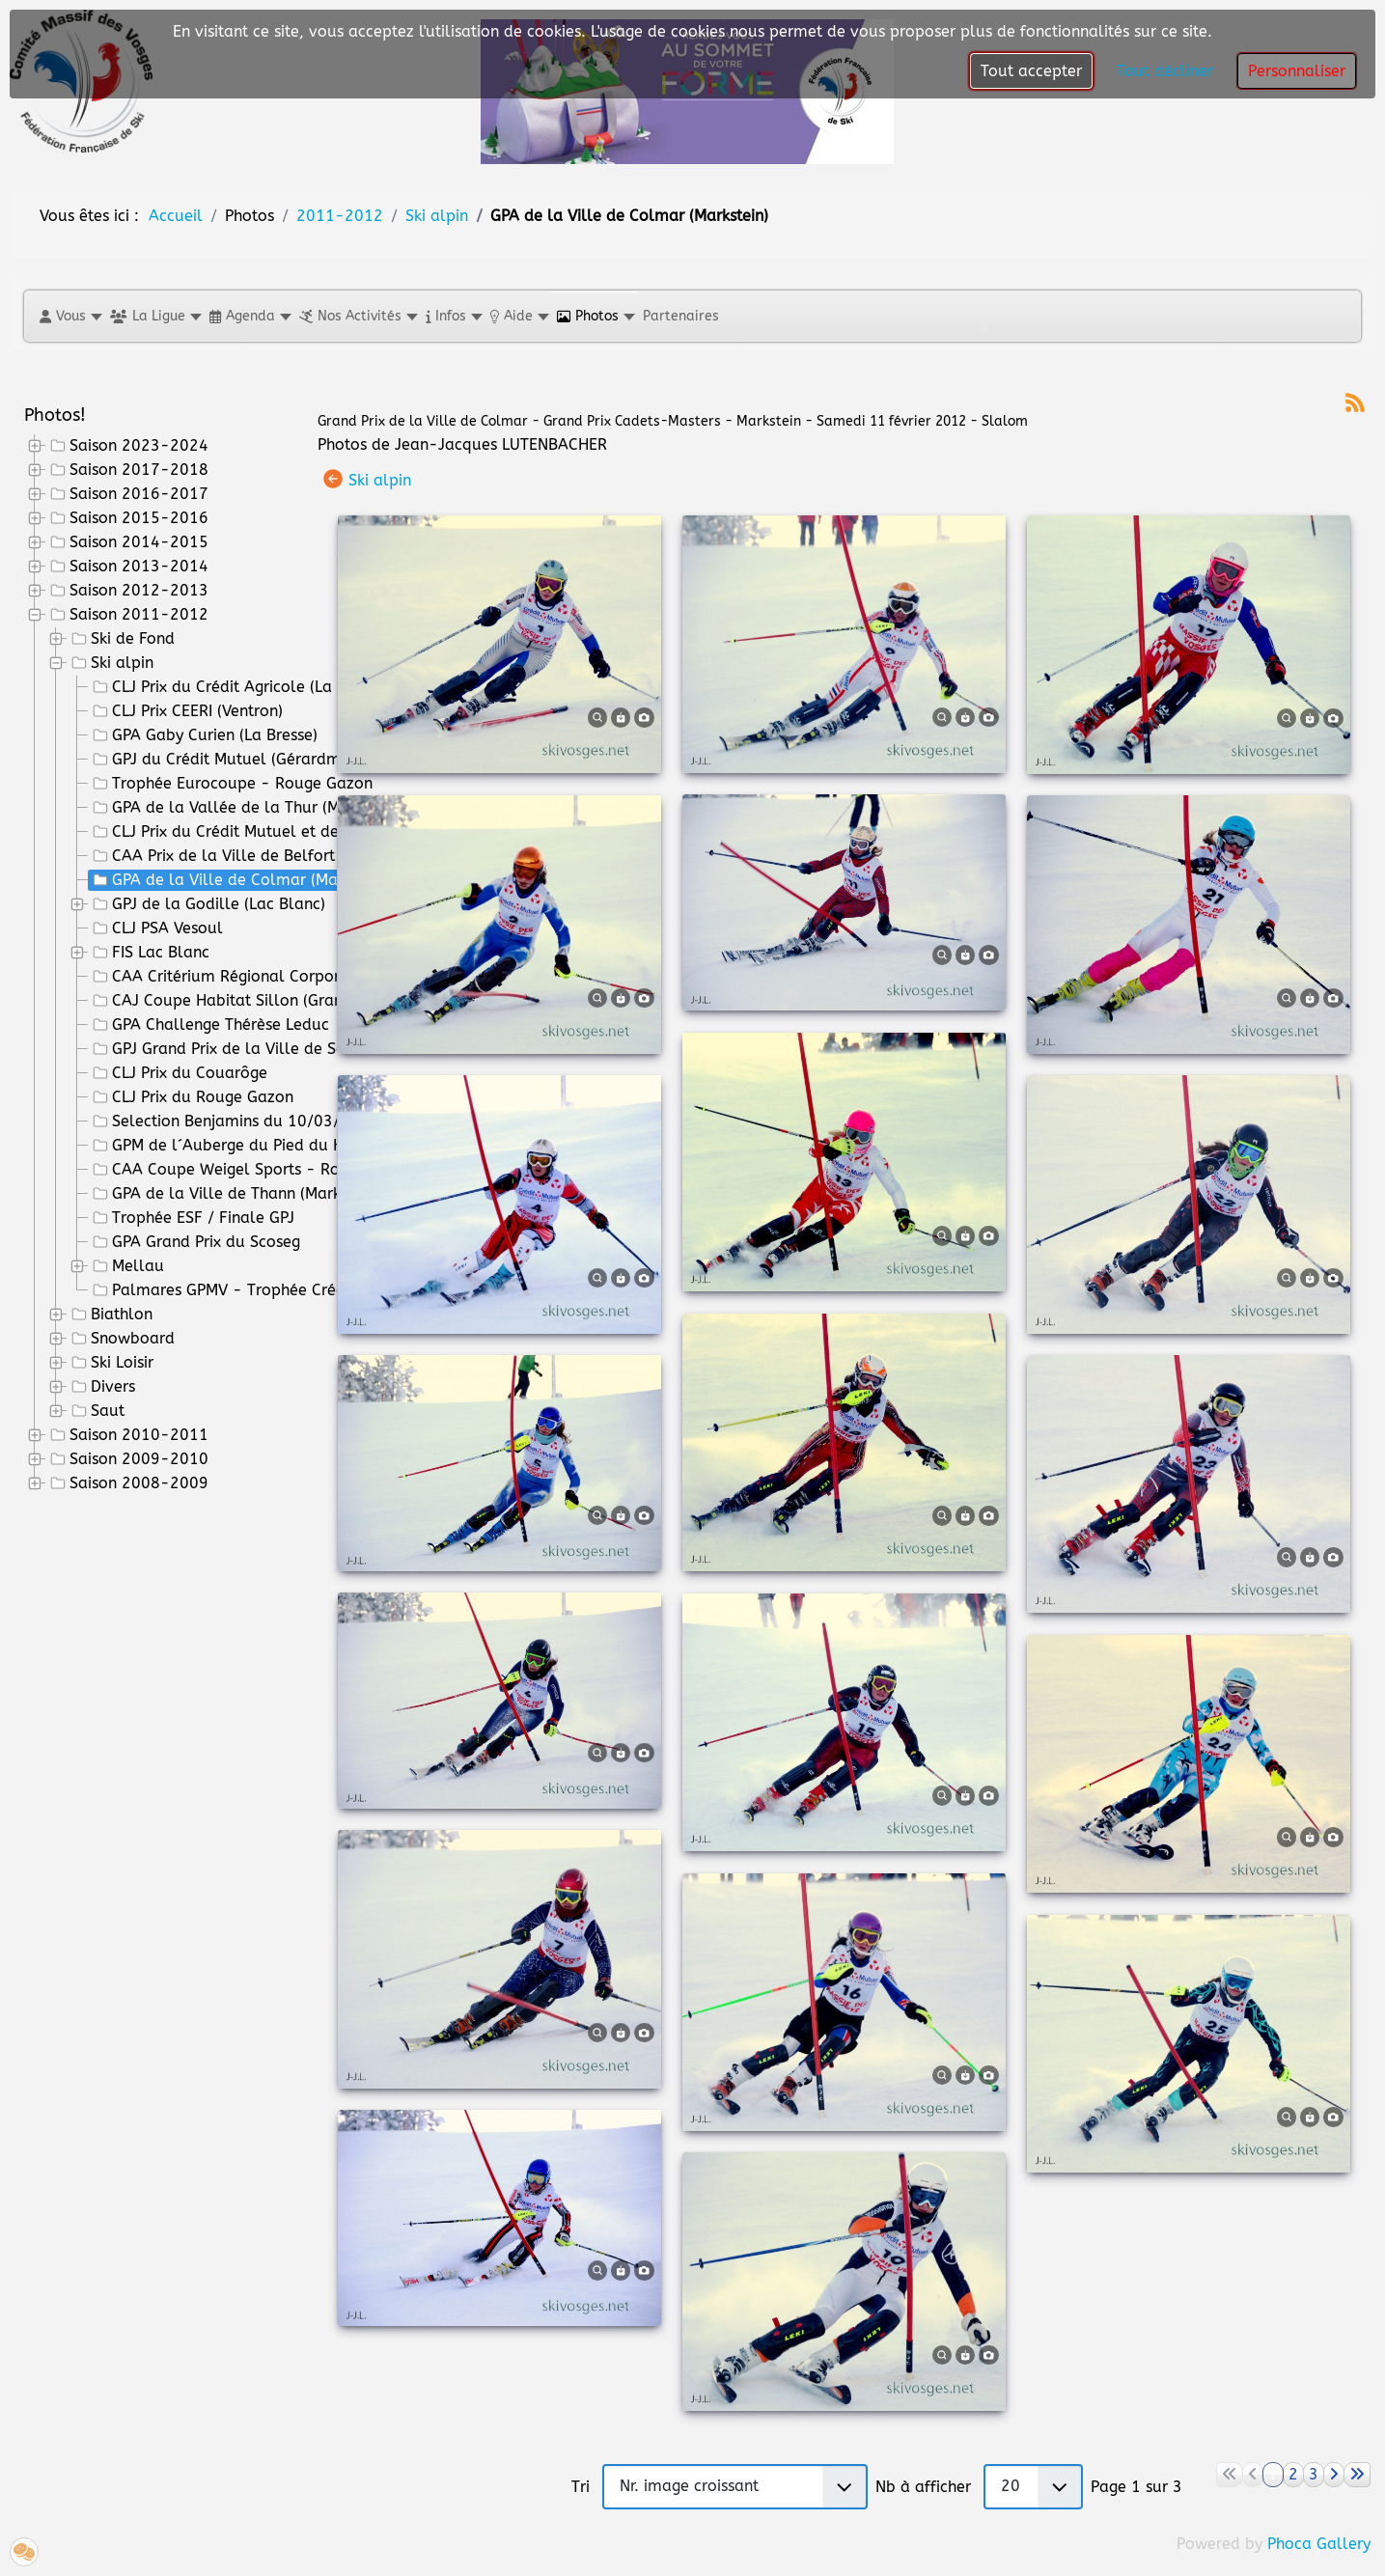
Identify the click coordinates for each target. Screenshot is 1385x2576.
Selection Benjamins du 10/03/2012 (233, 1121)
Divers (101, 1387)
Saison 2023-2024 (127, 446)
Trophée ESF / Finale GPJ (191, 1218)
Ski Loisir (110, 1362)
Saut (96, 1411)
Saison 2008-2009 (127, 1483)
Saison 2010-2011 (127, 1435)
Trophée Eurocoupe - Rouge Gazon (231, 783)
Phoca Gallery (1319, 2543)
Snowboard (121, 1338)
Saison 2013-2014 (127, 566)
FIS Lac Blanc (149, 952)
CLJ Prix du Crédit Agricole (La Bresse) (238, 687)
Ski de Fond (121, 639)
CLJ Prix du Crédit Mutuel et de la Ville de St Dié (278, 832)
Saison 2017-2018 (127, 470)
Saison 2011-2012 (127, 614)
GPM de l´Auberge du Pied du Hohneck (242, 1145)
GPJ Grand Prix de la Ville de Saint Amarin (255, 1049)
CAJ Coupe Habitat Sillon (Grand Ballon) (250, 1000)
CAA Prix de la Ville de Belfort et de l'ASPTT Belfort (289, 856)
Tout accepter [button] (1031, 71)
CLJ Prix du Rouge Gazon (191, 1097)
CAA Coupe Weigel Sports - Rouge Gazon (253, 1169)
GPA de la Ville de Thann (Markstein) (234, 1194)
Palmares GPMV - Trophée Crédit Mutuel (250, 1290)
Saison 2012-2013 (127, 590)
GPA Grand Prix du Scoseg (194, 1242)
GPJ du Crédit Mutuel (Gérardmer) (224, 759)
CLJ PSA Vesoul (156, 928)
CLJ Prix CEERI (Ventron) (186, 711)
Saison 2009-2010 (127, 1459)
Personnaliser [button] (1296, 71)
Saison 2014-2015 (127, 542)
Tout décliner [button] (1165, 71)
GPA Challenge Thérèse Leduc (209, 1025)
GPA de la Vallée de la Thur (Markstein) (245, 807)
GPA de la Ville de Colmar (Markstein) (239, 880)
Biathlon (110, 1314)
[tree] (156, 965)
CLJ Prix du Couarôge (178, 1073)
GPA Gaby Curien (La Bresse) (203, 735)
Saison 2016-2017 (127, 494)
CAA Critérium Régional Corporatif (227, 976)
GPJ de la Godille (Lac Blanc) (207, 904)
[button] (70, 316)
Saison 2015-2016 (127, 518)
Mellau (126, 1266)
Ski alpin (110, 663)
